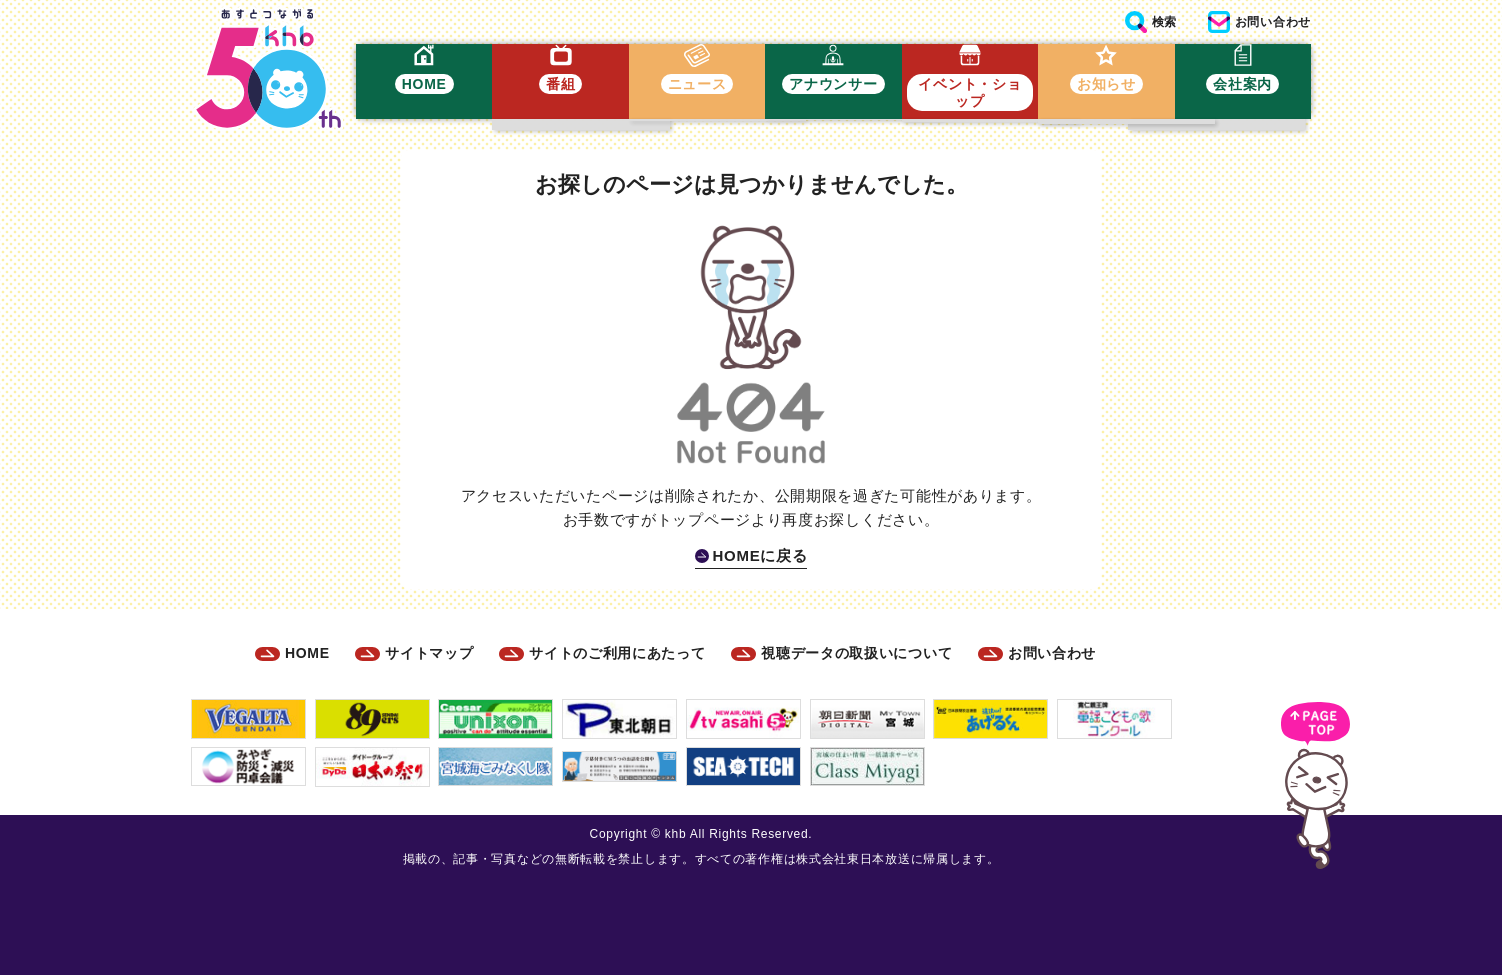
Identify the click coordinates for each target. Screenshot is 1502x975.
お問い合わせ (1052, 653)
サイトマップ (429, 653)
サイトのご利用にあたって (617, 653)
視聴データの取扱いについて (856, 653)
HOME (307, 653)
